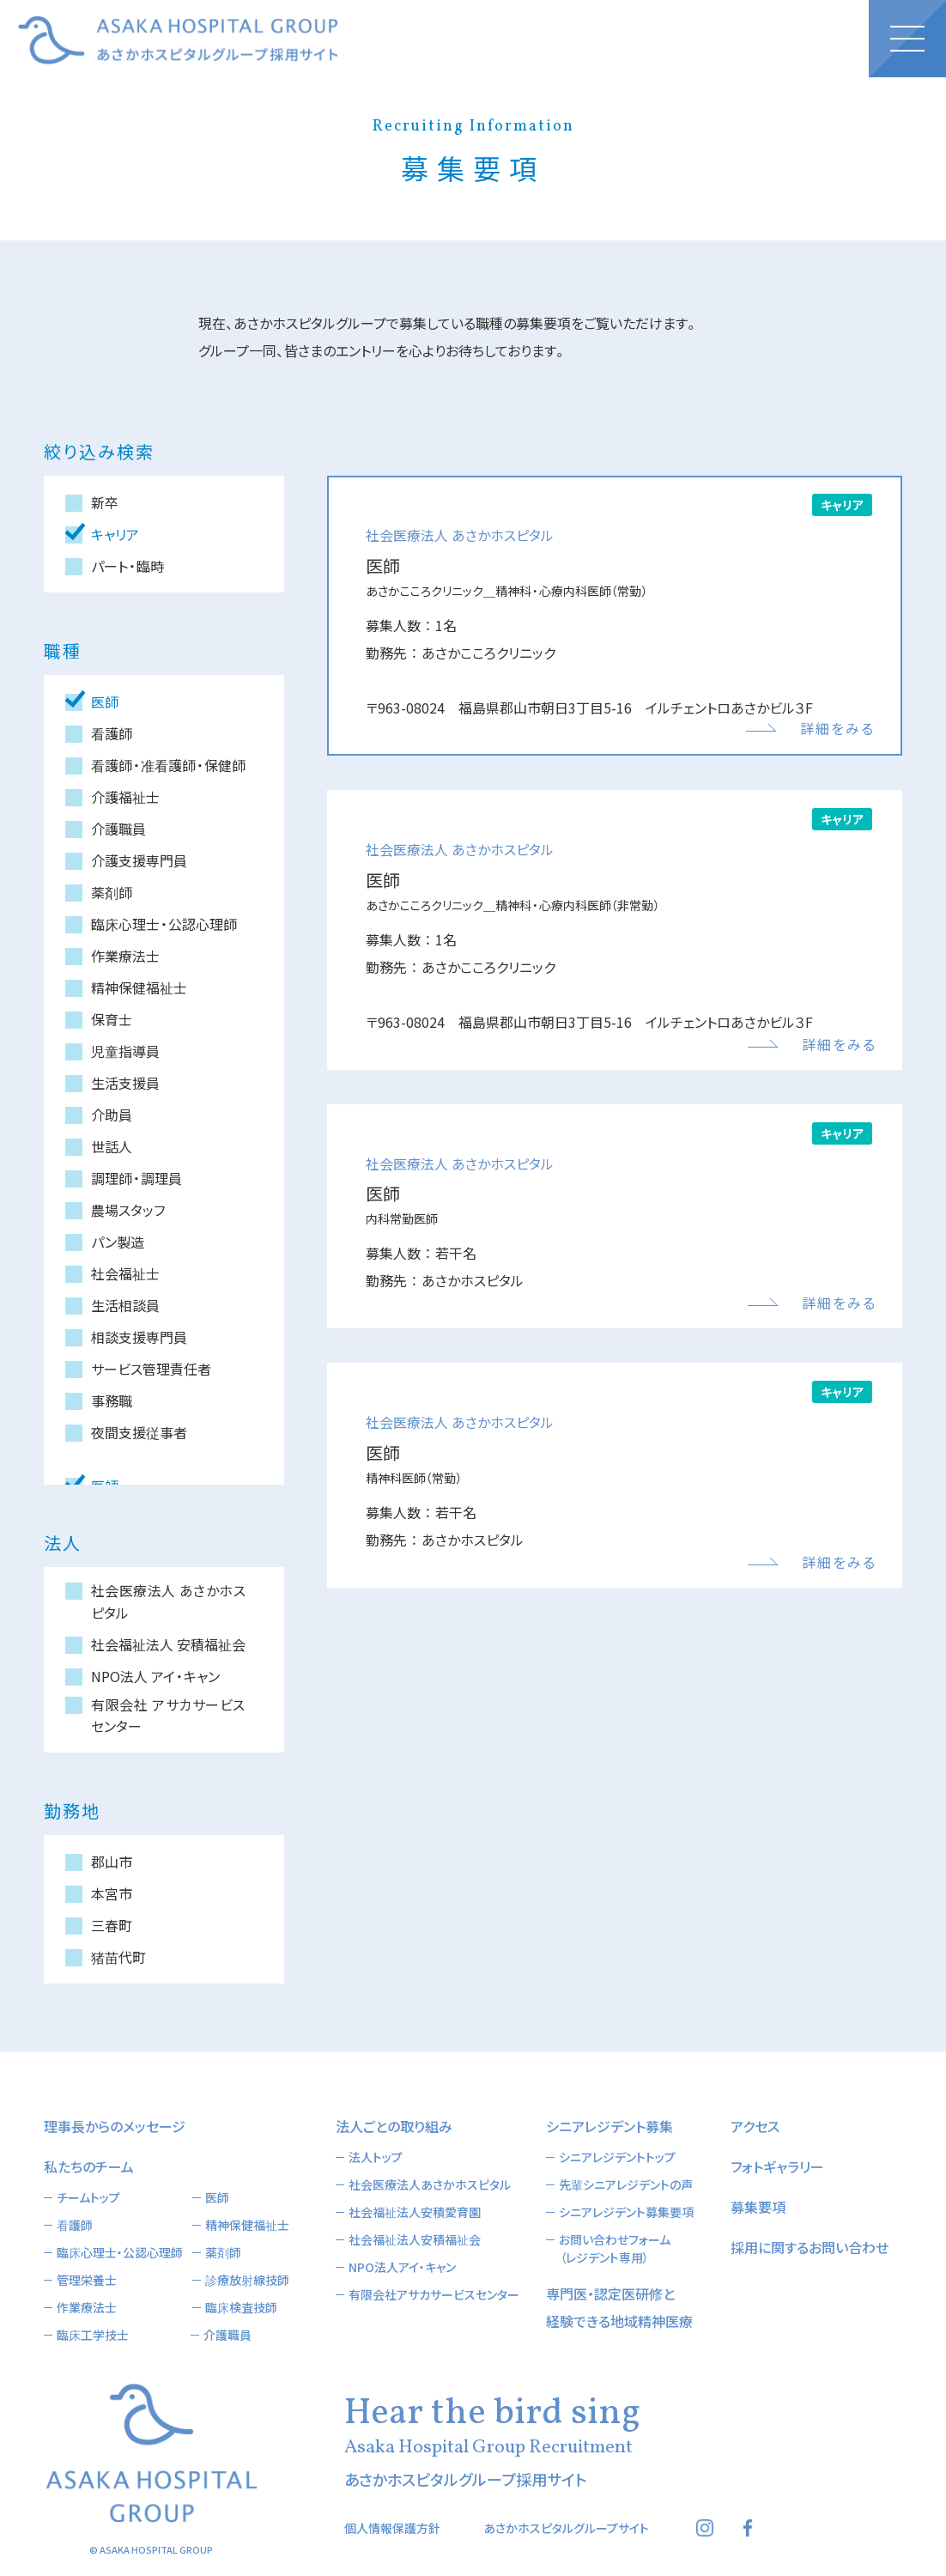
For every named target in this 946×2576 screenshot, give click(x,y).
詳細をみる (837, 728)
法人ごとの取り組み (394, 2100)
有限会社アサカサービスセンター (434, 2268)
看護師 (75, 2199)
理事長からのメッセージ (114, 2100)
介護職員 (227, 2309)
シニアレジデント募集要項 (626, 2186)
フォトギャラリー (777, 2140)
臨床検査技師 (241, 2281)
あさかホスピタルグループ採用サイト (178, 40)
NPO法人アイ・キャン (402, 2241)
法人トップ (376, 2131)
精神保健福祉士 (247, 2199)
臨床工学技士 (93, 2309)
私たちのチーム (89, 2140)
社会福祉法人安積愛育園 (415, 2186)
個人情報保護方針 (392, 2502)
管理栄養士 (87, 2254)
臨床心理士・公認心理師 (120, 2226)
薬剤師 (223, 2226)
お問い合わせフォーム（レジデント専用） (614, 2222)
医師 (217, 2171)
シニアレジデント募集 (609, 2100)
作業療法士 (87, 2281)
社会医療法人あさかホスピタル (430, 2158)
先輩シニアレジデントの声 (626, 2158)
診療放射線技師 (247, 2254)
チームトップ (88, 2171)
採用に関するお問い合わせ (809, 2221)
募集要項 (758, 2181)
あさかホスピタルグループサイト (566, 2502)
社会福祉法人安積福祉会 (415, 2213)
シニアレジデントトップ (617, 2131)
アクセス (755, 2100)
